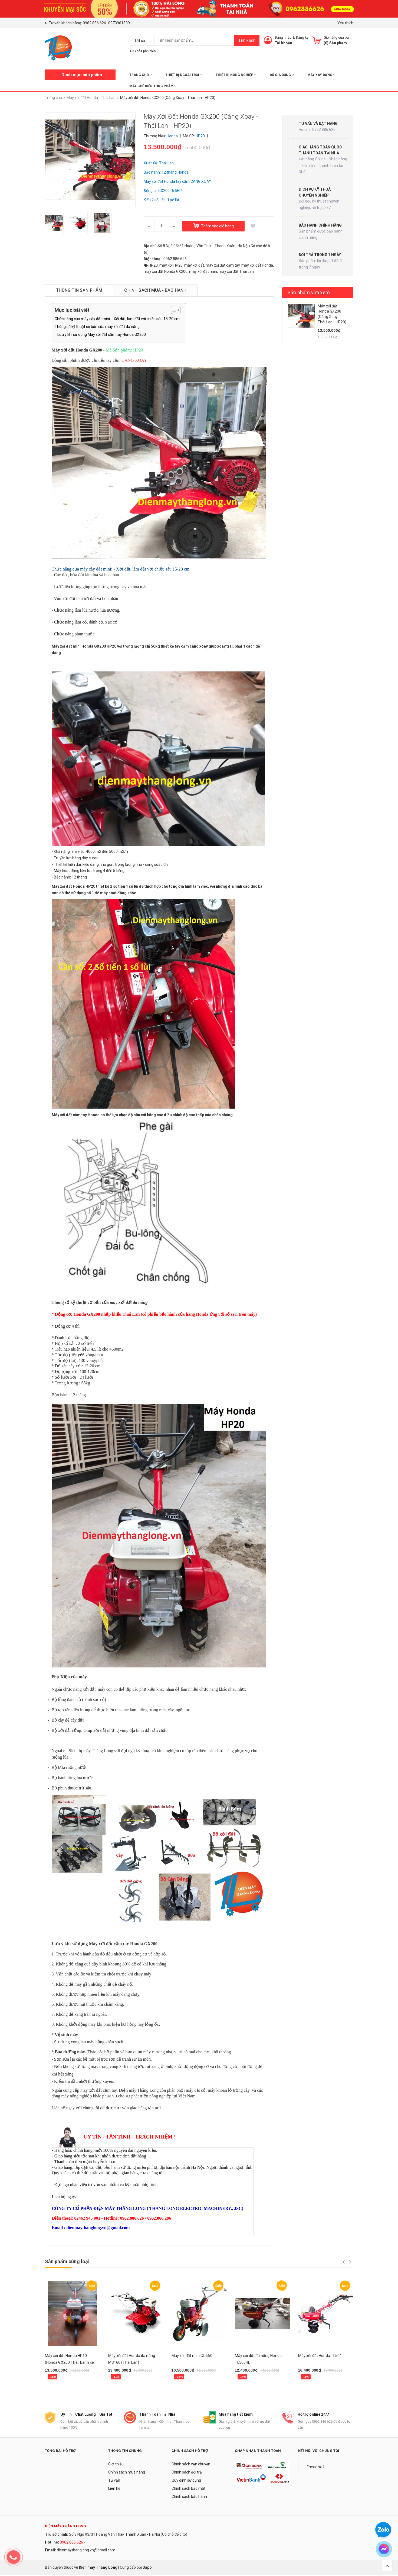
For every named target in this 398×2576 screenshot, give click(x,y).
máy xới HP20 (171, 265)
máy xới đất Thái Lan (236, 271)
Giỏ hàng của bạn (337, 37)
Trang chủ (140, 75)
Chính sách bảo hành (189, 2497)
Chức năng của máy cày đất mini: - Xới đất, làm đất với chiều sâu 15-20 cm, (117, 319)
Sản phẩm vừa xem (309, 292)
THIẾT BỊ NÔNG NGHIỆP (236, 75)
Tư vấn (114, 2481)
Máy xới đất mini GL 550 (192, 2355)
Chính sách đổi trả (187, 2473)
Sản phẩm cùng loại (67, 2261)
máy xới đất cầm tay (223, 265)
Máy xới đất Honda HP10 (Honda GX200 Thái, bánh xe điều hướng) (69, 2362)
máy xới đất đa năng (129, 1302)
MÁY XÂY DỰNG (321, 75)
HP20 (153, 265)
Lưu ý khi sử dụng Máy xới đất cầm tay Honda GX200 (101, 334)
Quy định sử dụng (186, 2481)
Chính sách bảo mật (188, 2489)
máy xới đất (194, 265)
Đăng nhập (283, 37)
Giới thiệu (116, 2465)
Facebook (316, 2468)
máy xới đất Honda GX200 (166, 271)
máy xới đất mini (203, 271)
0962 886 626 (94, 23)
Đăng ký (302, 37)
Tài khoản (283, 43)
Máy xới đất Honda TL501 (320, 2355)
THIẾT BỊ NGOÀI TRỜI (183, 75)
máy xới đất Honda (257, 265)
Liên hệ (114, 2489)
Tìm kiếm (246, 40)
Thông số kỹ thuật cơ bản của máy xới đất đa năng (97, 326)
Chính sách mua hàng (126, 2473)
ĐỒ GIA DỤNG (282, 75)
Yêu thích (345, 23)
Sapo (147, 2568)
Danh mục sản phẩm (81, 74)
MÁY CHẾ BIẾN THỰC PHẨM (152, 86)
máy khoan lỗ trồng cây (229, 2090)
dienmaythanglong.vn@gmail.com (86, 2551)
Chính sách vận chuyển (191, 2465)
